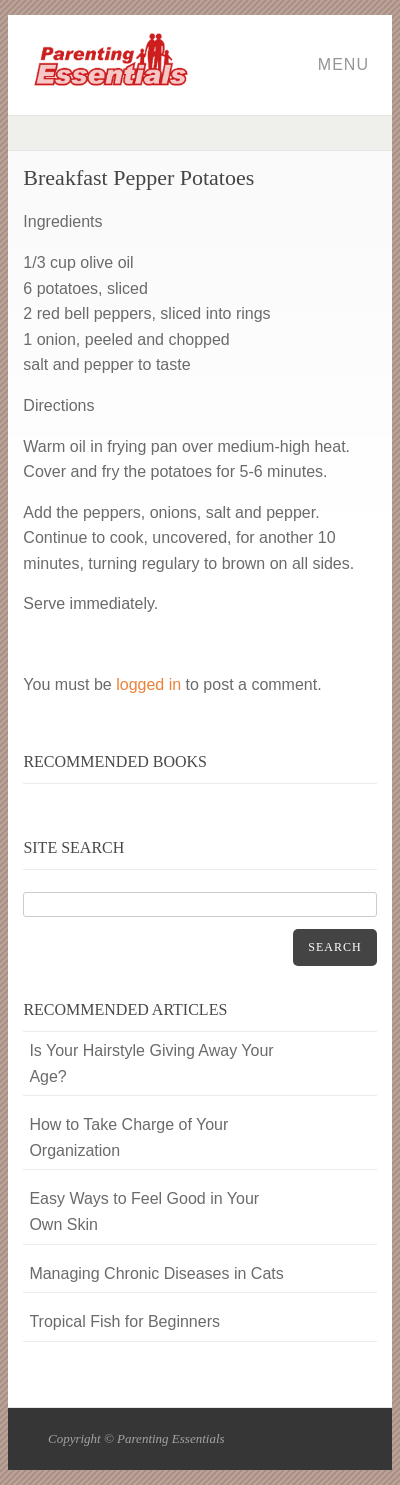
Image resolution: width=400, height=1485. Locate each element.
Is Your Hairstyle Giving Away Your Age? (151, 1063)
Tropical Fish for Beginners (124, 1321)
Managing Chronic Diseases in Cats (156, 1273)
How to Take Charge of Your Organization (128, 1137)
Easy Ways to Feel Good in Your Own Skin (144, 1211)
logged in (148, 684)
